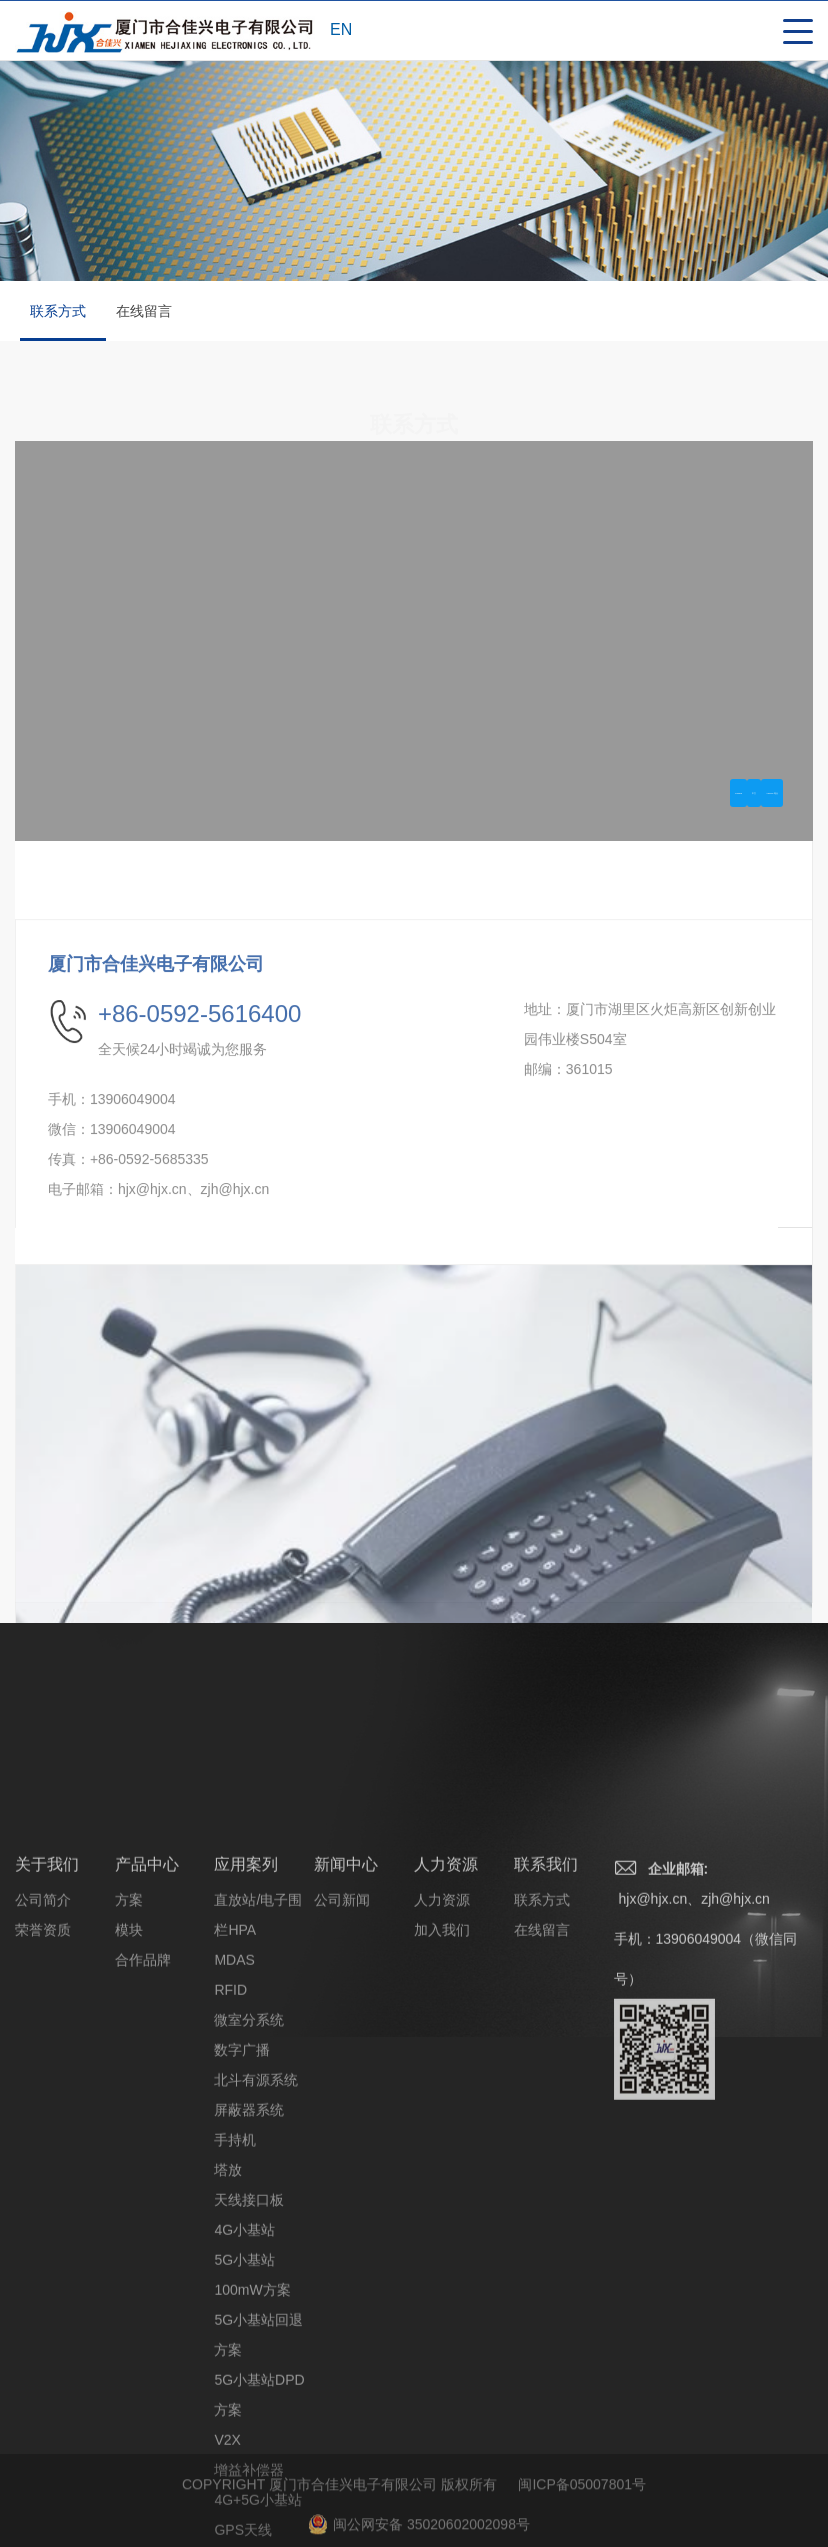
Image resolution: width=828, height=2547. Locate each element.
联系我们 (546, 2106)
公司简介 (43, 2142)
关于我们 (47, 2106)
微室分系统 (249, 2262)
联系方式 (60, 322)
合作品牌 (143, 2202)
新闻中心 (346, 2106)
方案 (129, 2142)
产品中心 (147, 2106)
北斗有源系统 (256, 2322)
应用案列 (246, 2106)
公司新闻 (342, 2142)
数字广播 (242, 2292)
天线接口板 (249, 2442)
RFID (230, 2232)
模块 (129, 2172)
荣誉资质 (43, 2172)
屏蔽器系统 (249, 2352)
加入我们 (442, 2172)
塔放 (228, 2412)
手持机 (235, 2382)
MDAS (234, 2202)
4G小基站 (244, 2472)
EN (341, 29)
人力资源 (446, 2106)
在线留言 (144, 311)
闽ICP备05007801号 (582, 2522)
